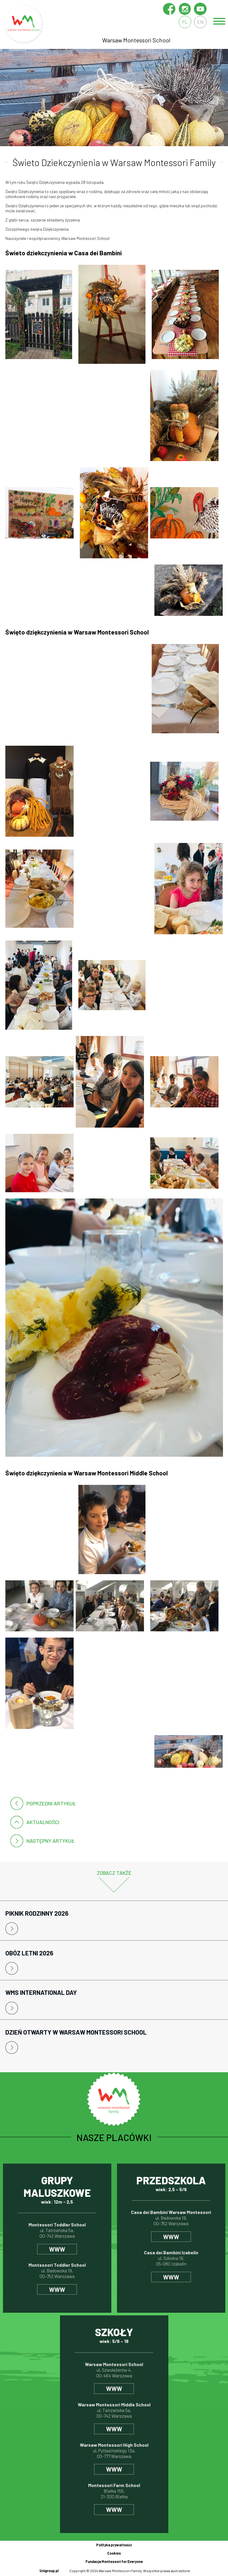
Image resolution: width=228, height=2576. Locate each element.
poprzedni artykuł (51, 1803)
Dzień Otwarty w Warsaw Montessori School (76, 2032)
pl (185, 22)
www (57, 2249)
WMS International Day (41, 1992)
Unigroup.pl (48, 2571)
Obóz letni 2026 (29, 1953)
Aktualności (42, 1822)
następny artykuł (50, 1840)
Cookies (114, 2553)
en (200, 22)
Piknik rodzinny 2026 (37, 1913)
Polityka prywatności (114, 2545)
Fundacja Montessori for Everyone (114, 2561)
